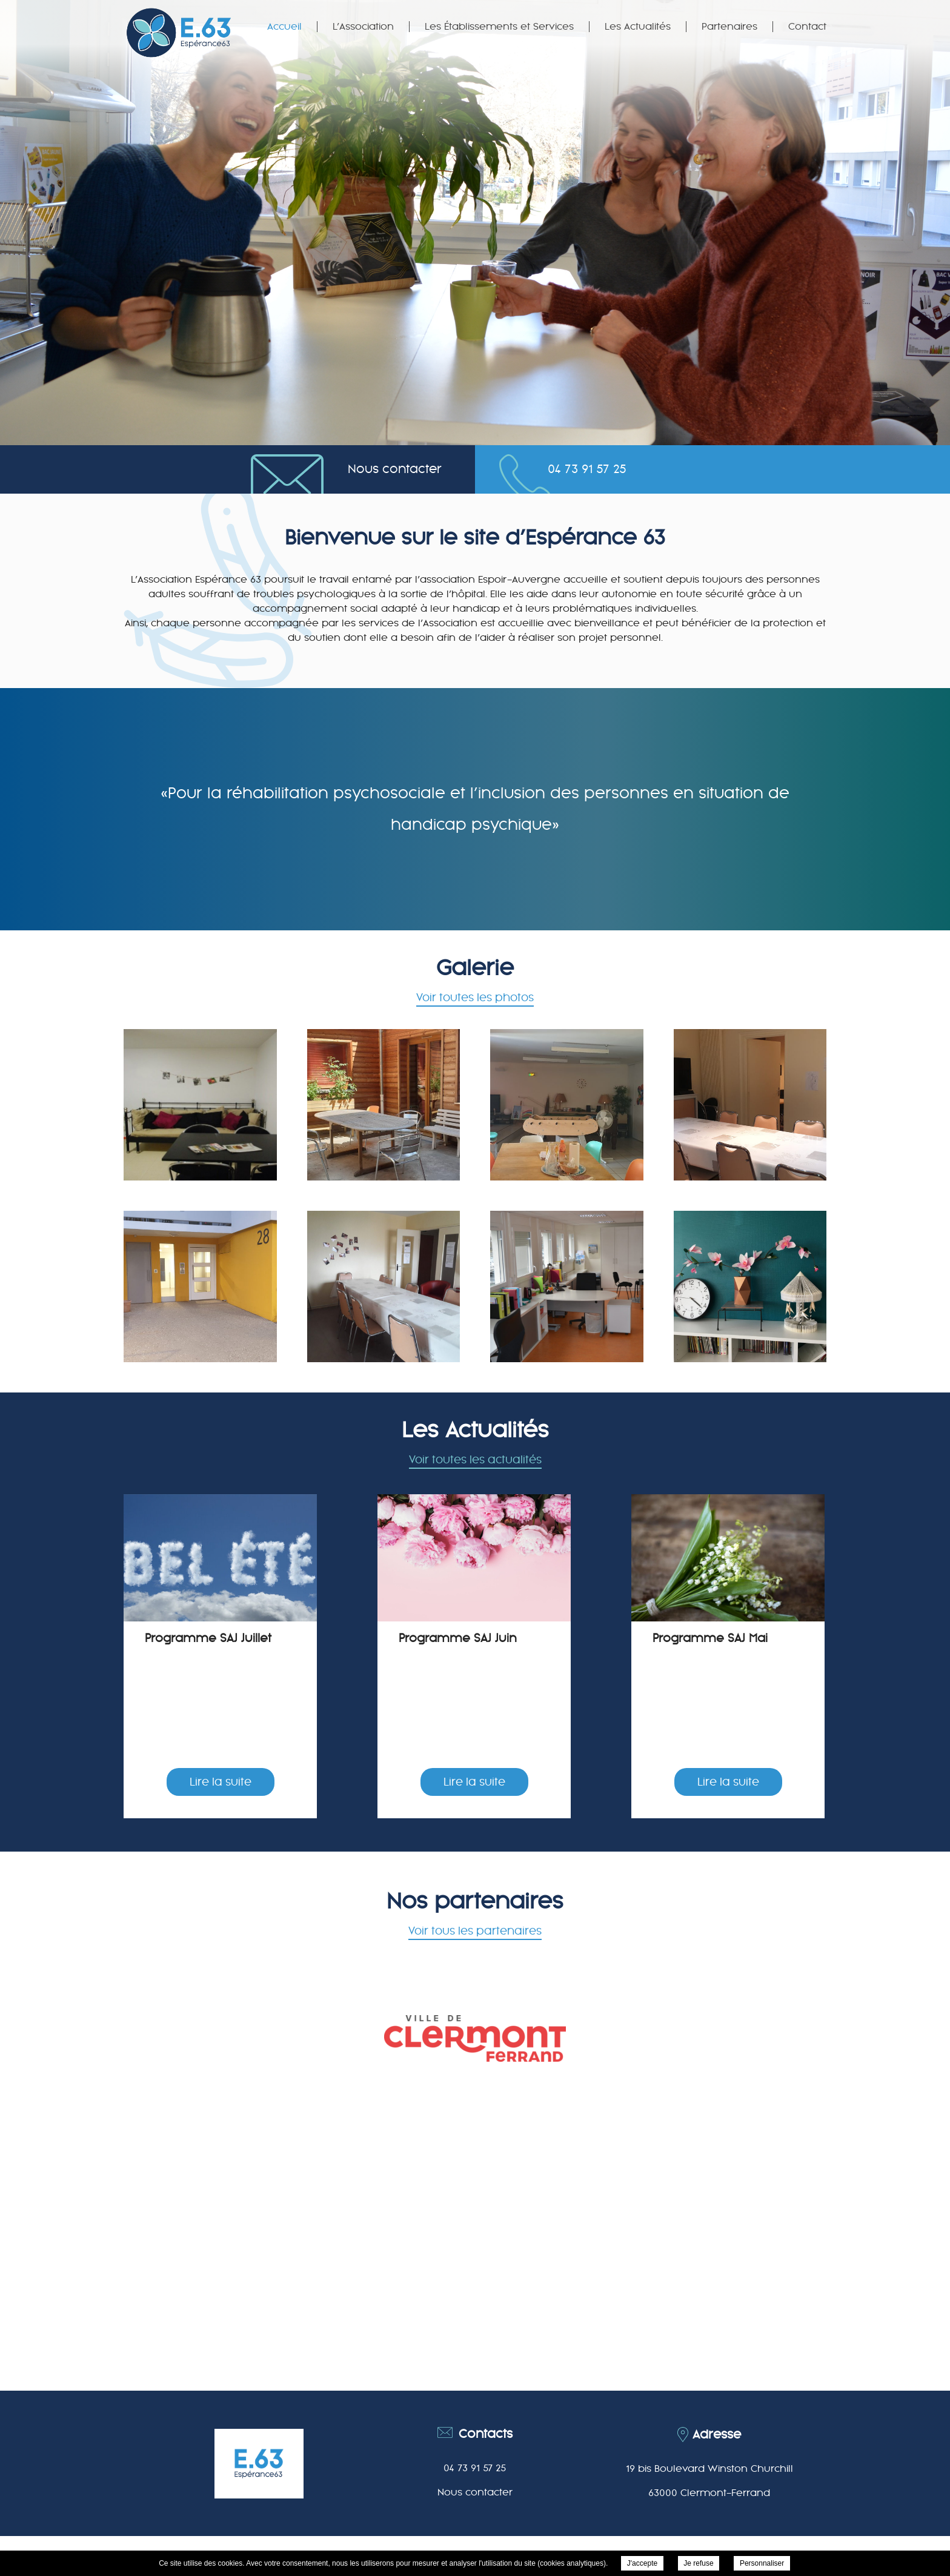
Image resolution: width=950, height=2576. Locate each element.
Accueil (284, 26)
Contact (807, 26)
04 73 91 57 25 (587, 469)
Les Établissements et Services (499, 26)
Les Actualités (638, 26)
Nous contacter (395, 469)
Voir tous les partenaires (475, 1931)
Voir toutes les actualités (475, 1459)
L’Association (363, 26)
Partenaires (729, 26)
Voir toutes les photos (475, 997)
